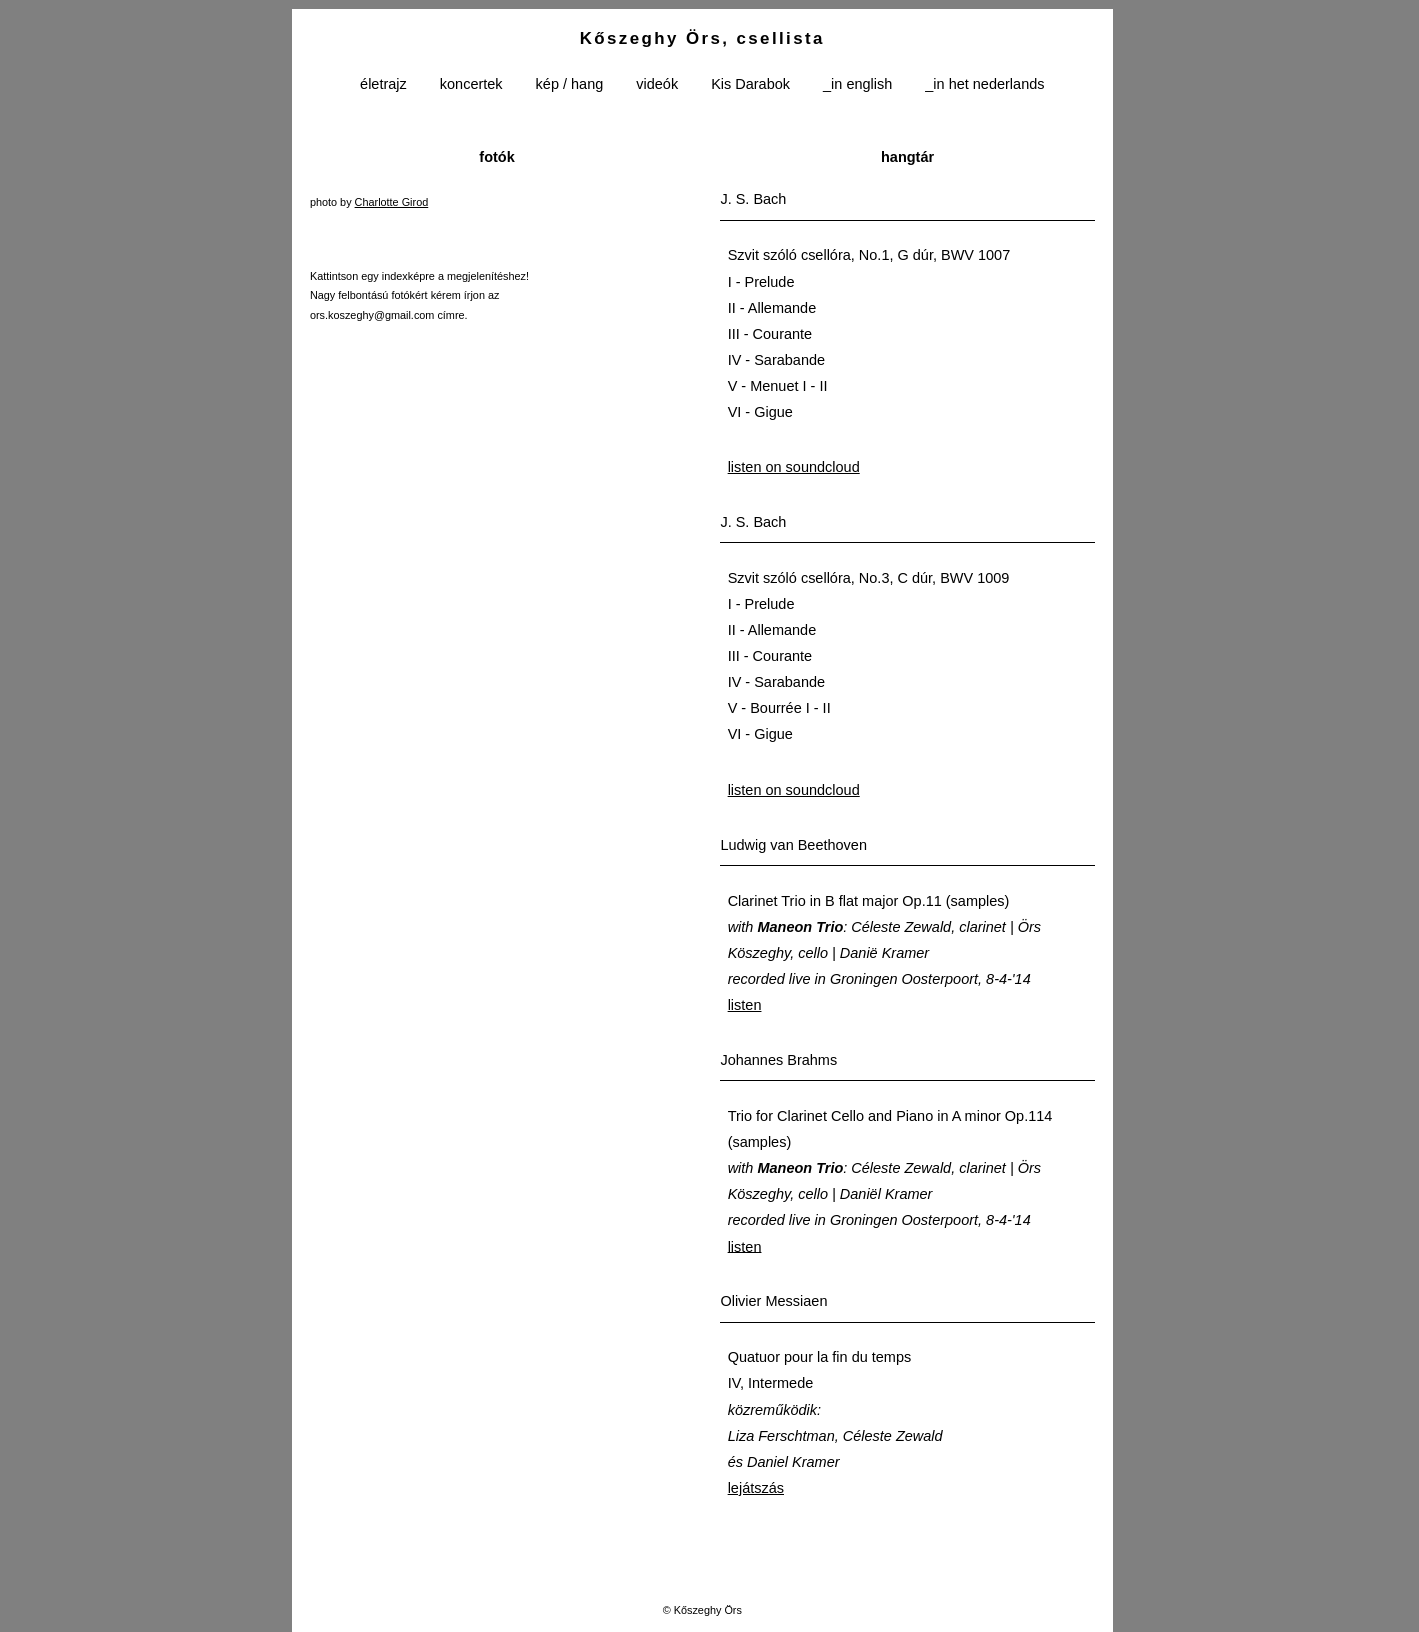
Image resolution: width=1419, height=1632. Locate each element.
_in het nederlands (984, 85)
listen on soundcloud (794, 467)
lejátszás (756, 1488)
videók (657, 85)
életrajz (383, 85)
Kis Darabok (750, 85)
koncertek (471, 85)
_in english (857, 85)
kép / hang (570, 85)
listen (745, 1005)
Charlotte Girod (392, 202)
